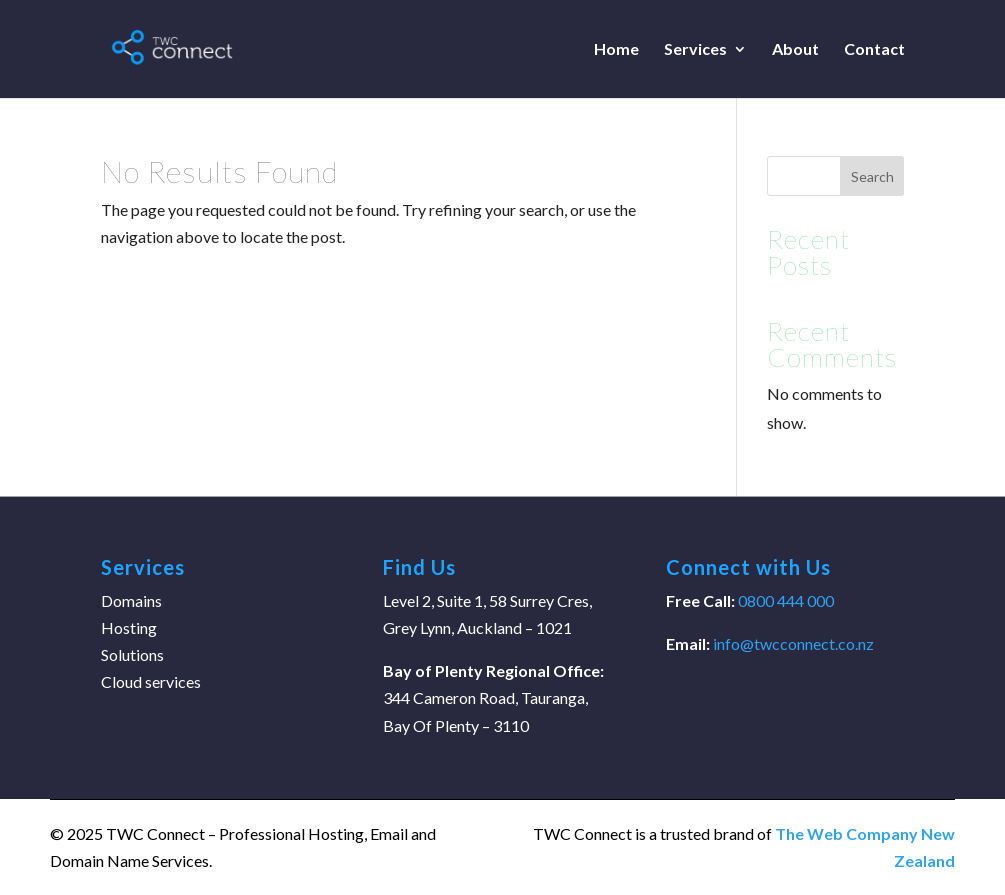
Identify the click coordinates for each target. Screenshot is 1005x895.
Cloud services (151, 681)
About (795, 50)
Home (616, 50)
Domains (131, 600)
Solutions (132, 654)
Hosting (129, 627)
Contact (874, 50)
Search (872, 176)
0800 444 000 (784, 600)
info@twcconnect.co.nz (793, 643)
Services (695, 50)
